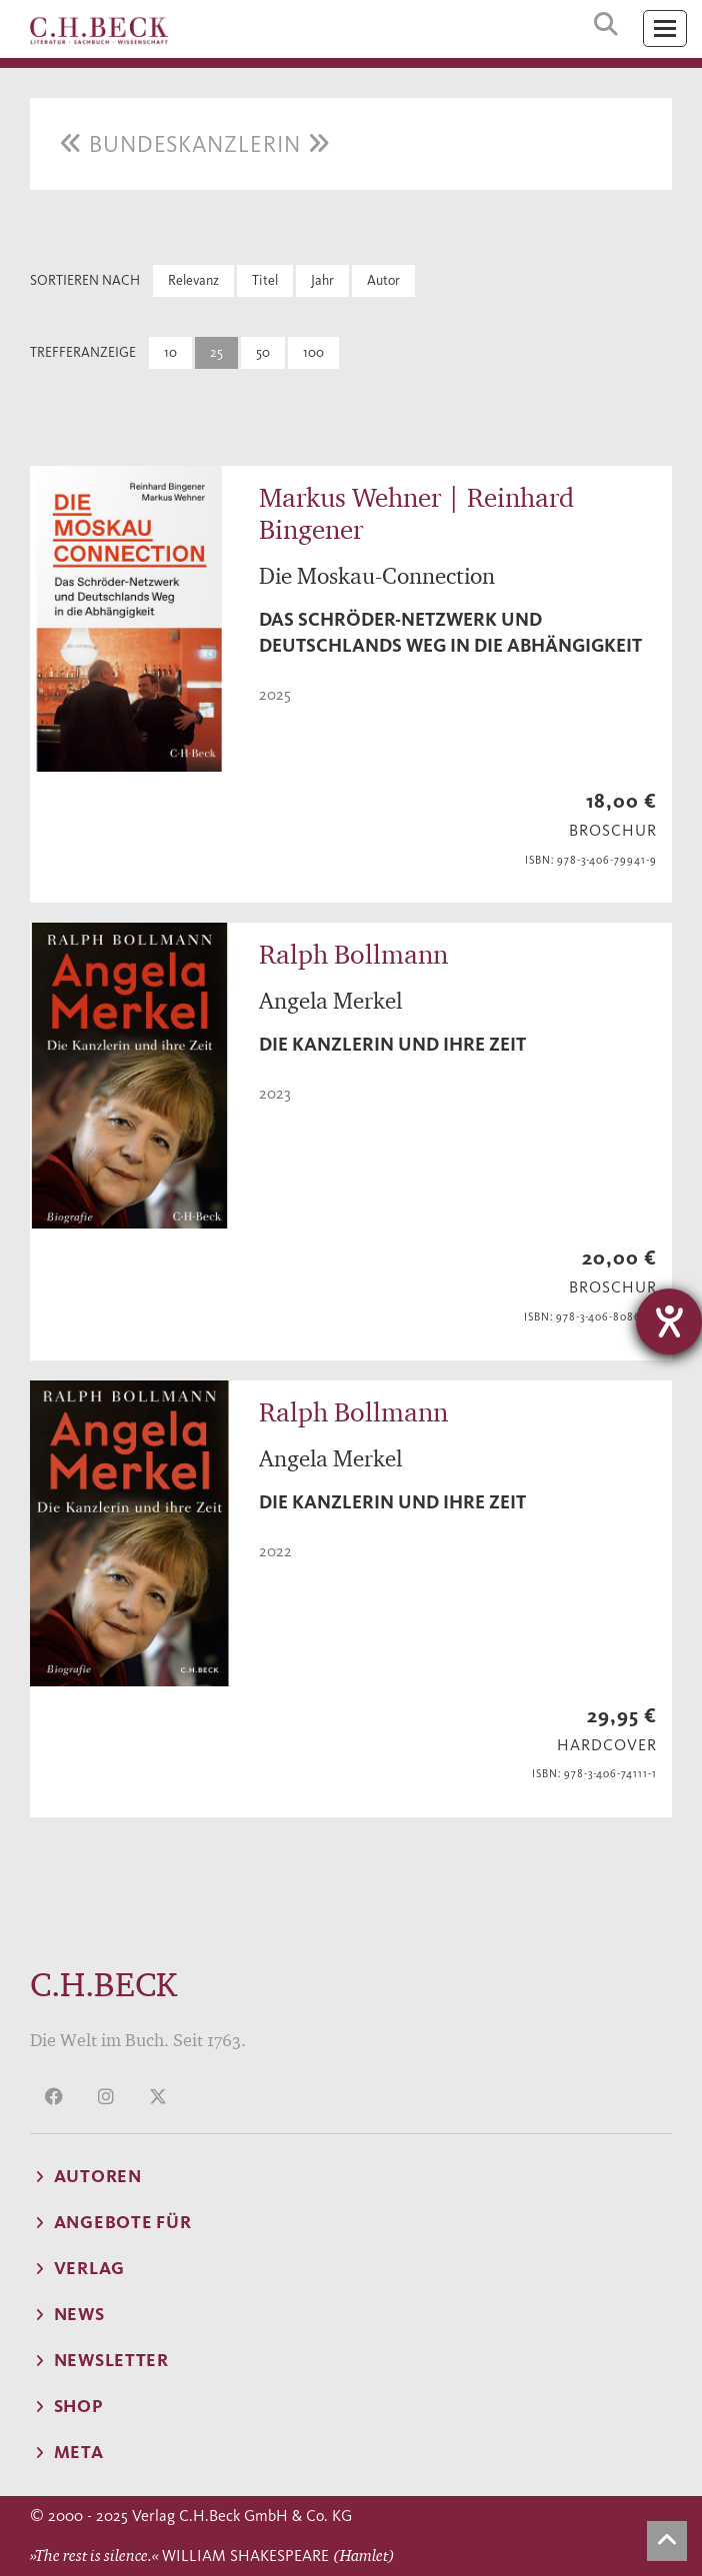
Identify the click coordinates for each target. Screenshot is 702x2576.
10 (170, 352)
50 (263, 352)
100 (313, 352)
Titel (265, 280)
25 (216, 352)
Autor (383, 280)
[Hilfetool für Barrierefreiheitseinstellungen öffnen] (669, 1321)
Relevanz (193, 280)
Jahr (322, 280)
